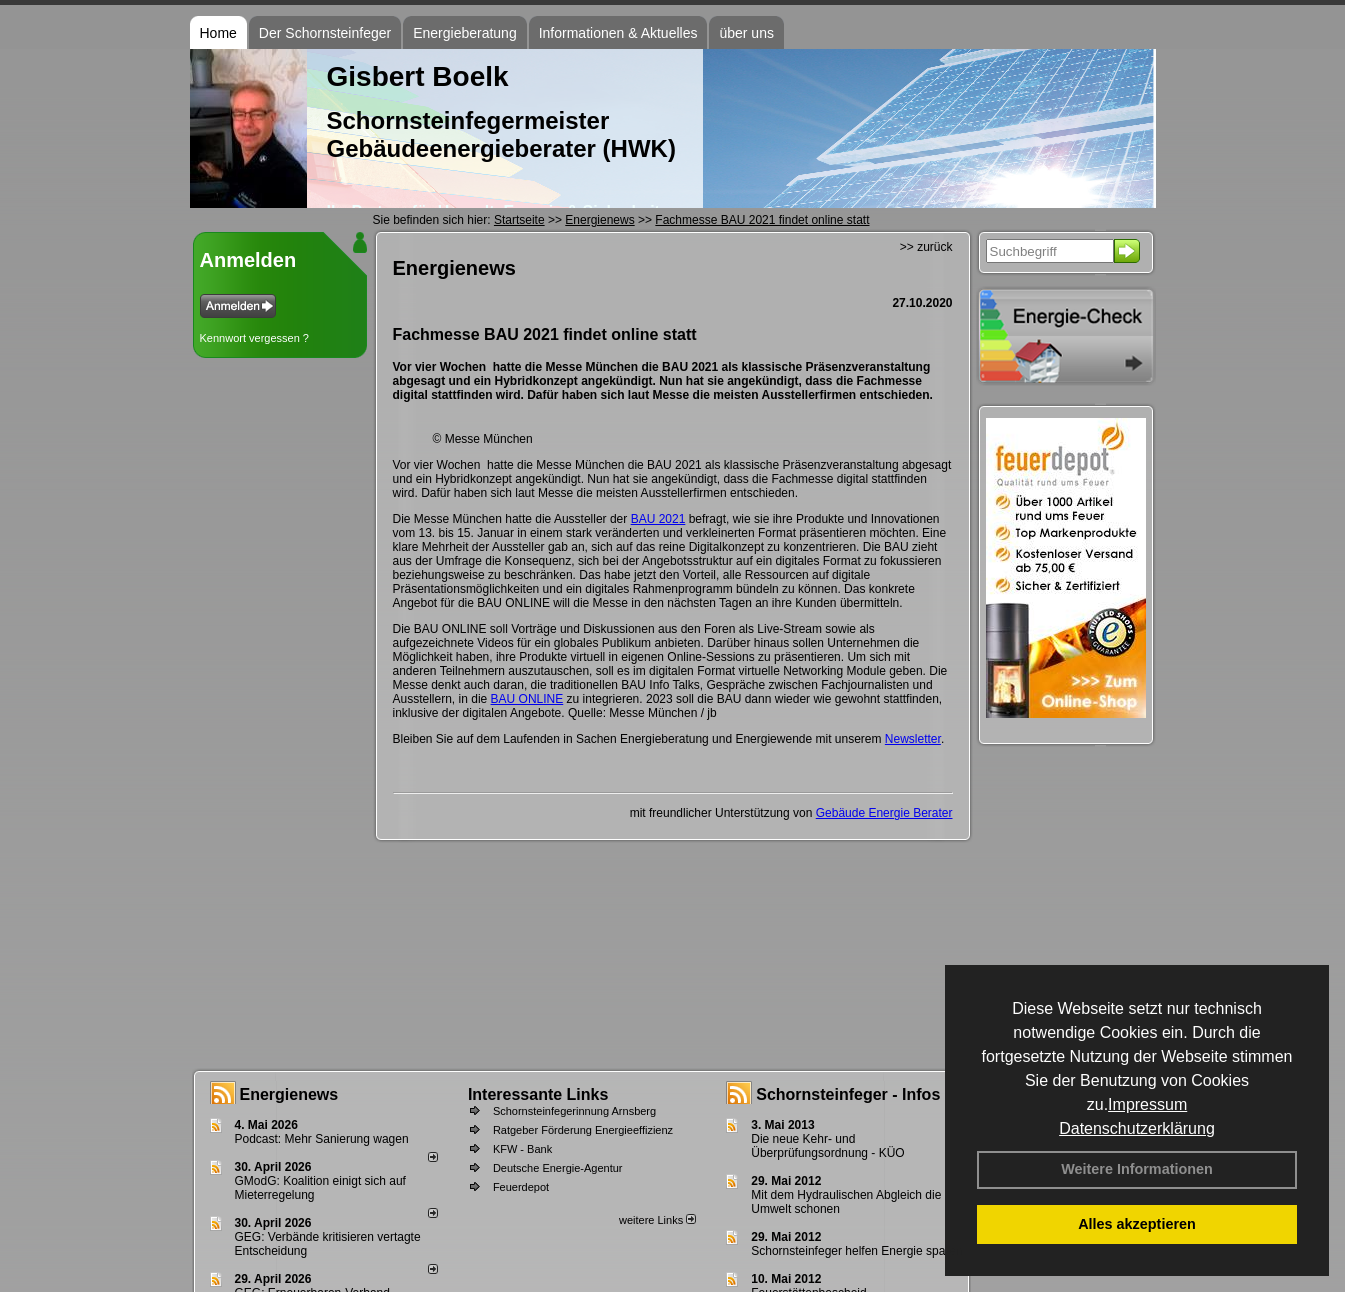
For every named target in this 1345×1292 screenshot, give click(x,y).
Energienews (289, 1094)
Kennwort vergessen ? (254, 338)
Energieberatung (465, 33)
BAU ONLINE (527, 699)
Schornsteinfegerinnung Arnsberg (574, 1111)
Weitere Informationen (1137, 1169)
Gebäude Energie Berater (884, 813)
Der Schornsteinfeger (325, 33)
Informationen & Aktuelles (618, 33)
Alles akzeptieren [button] (1137, 1224)
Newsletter (913, 739)
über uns (746, 33)
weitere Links (657, 1220)
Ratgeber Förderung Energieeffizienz (583, 1130)
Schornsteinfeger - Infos (848, 1094)
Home (218, 33)
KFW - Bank (522, 1149)
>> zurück (926, 247)
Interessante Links (538, 1094)
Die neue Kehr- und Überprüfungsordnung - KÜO (827, 1146)
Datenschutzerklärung (1137, 1128)
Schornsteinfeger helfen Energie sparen (856, 1251)
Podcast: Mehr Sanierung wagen (322, 1139)
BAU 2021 (658, 519)
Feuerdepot (521, 1187)
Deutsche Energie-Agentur (558, 1168)
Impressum (1147, 1104)
